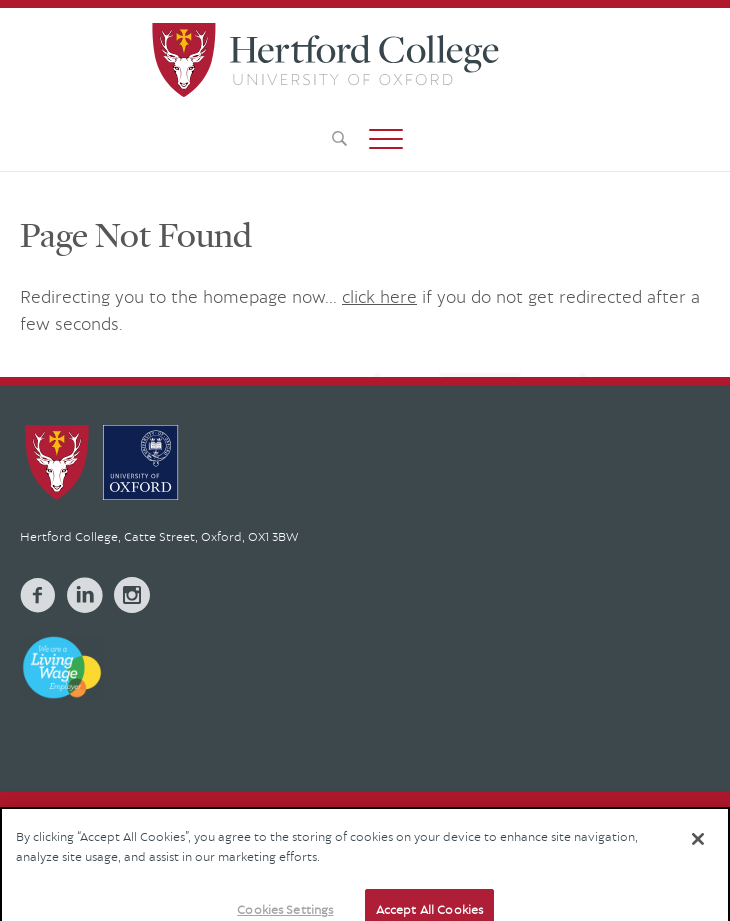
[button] (386, 139)
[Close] (698, 850)
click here (379, 296)
